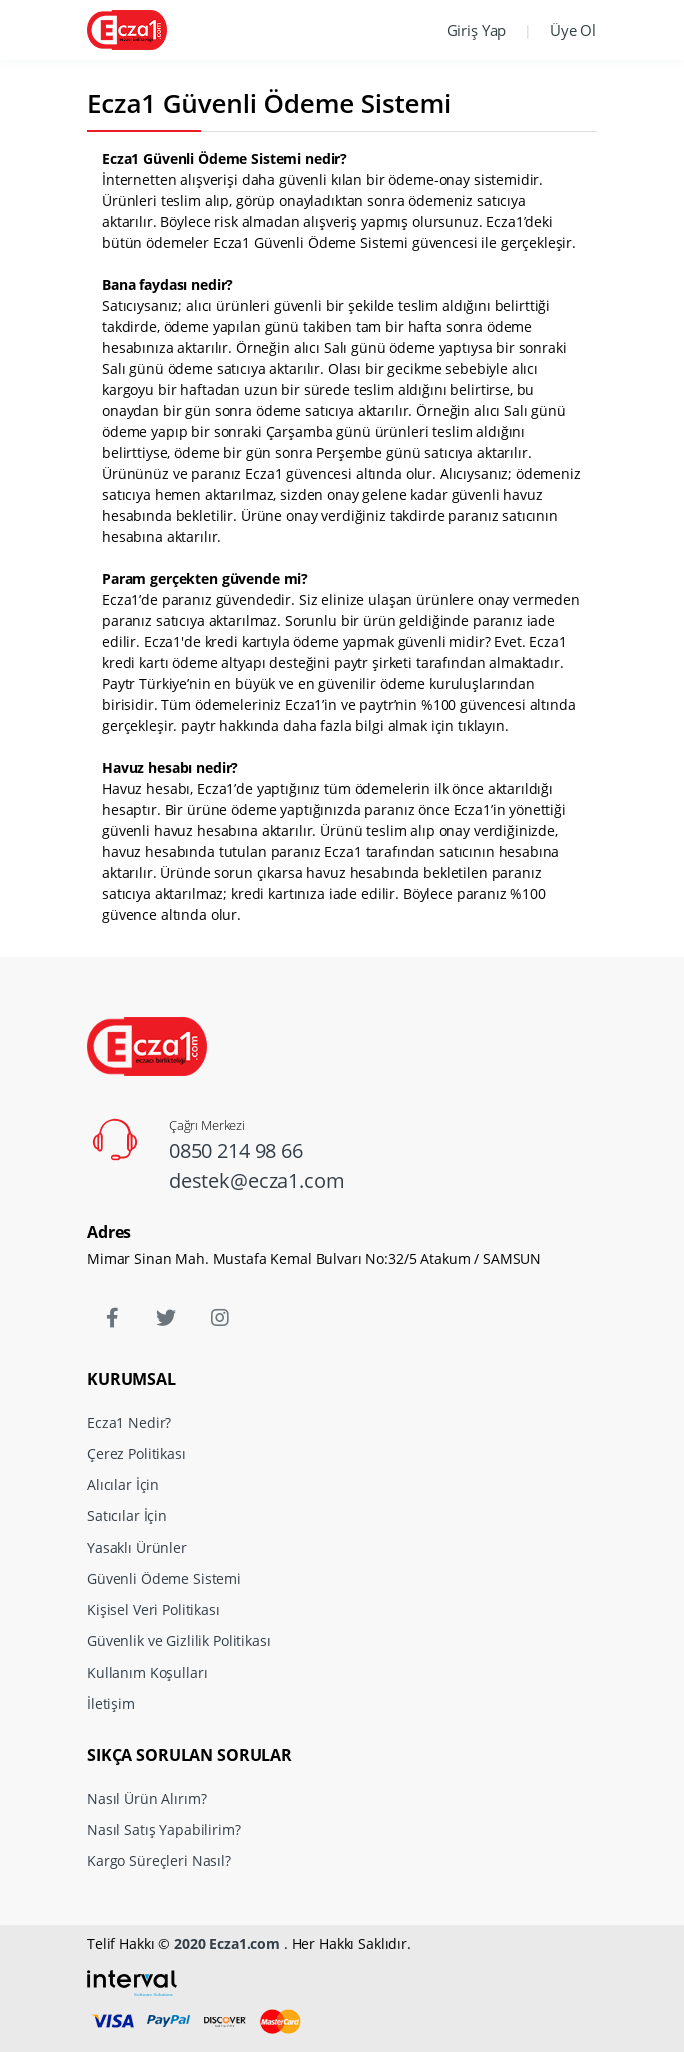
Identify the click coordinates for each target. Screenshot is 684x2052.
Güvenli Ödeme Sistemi (164, 1578)
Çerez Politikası (136, 1453)
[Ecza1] (127, 29)
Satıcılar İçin (127, 1515)
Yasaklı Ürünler (137, 1547)
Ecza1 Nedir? (129, 1422)
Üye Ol (573, 30)
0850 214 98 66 (236, 1150)
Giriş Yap (477, 30)
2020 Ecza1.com (227, 1943)
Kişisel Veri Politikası (153, 1609)
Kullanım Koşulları (147, 1672)
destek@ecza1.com (257, 1180)
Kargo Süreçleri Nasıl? (159, 1860)
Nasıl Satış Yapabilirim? (164, 1829)
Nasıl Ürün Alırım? (146, 1798)
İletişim (111, 1703)
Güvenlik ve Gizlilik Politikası (179, 1640)
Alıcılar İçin (123, 1484)
